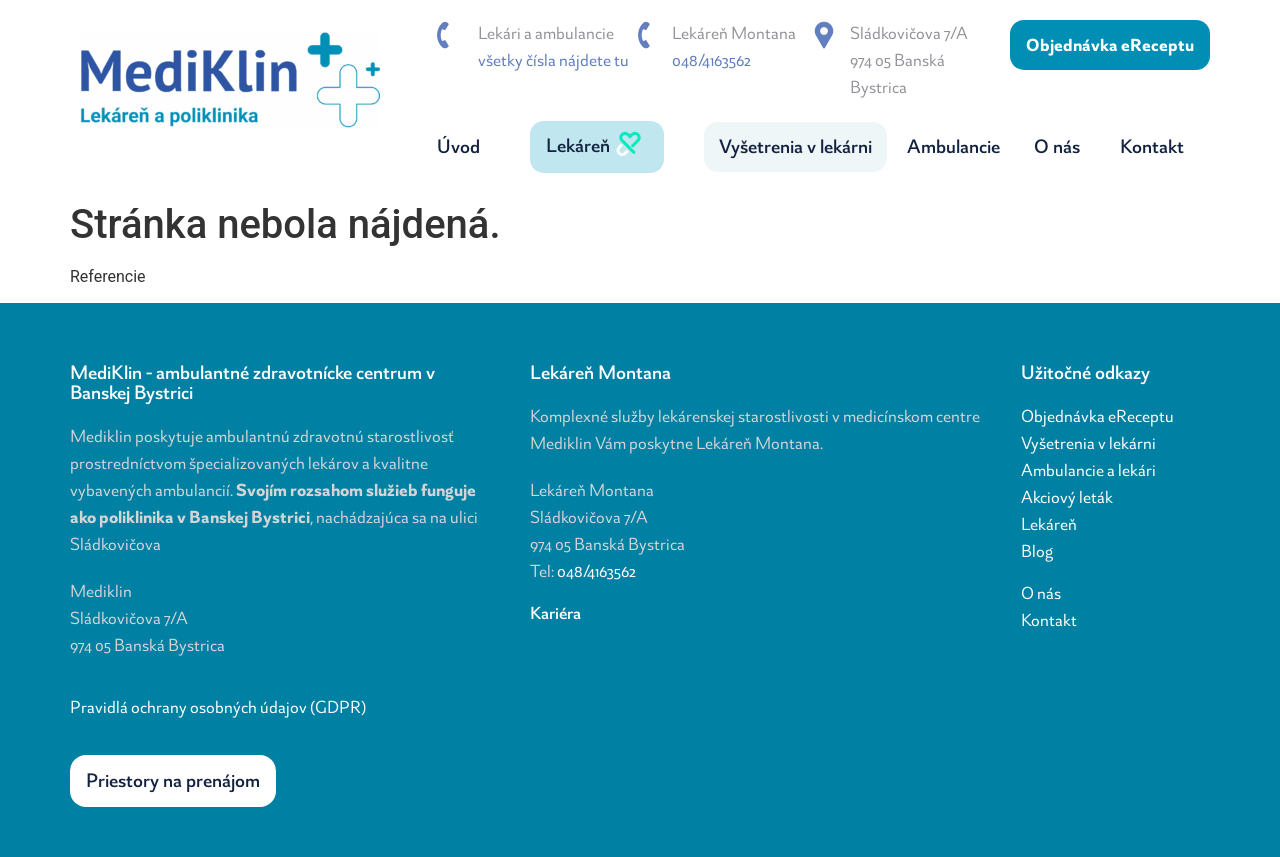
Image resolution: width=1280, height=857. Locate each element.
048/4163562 (711, 60)
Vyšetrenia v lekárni (1088, 443)
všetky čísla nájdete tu (553, 60)
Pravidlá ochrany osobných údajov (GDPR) (218, 707)
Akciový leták (1067, 497)
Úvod (458, 146)
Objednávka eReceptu (1097, 416)
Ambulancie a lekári (1088, 470)
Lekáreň (1049, 524)
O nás (1041, 593)
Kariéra (555, 613)
